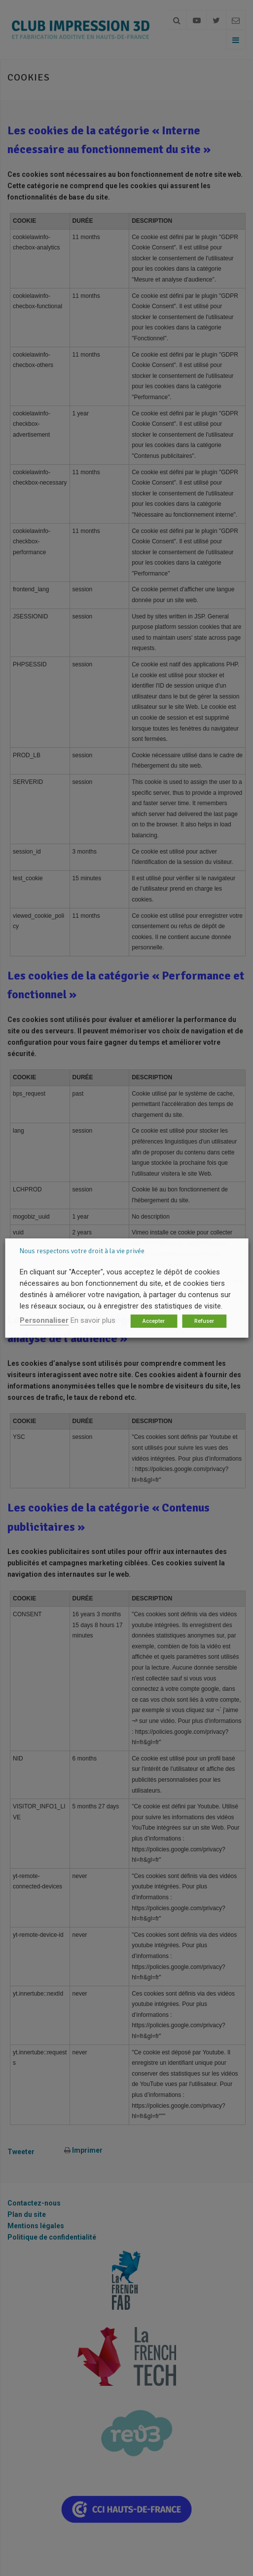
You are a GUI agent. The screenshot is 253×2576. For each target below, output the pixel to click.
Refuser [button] (204, 1321)
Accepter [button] (154, 1321)
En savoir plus (93, 1320)
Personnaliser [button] (44, 1320)
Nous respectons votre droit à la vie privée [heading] (82, 1251)
